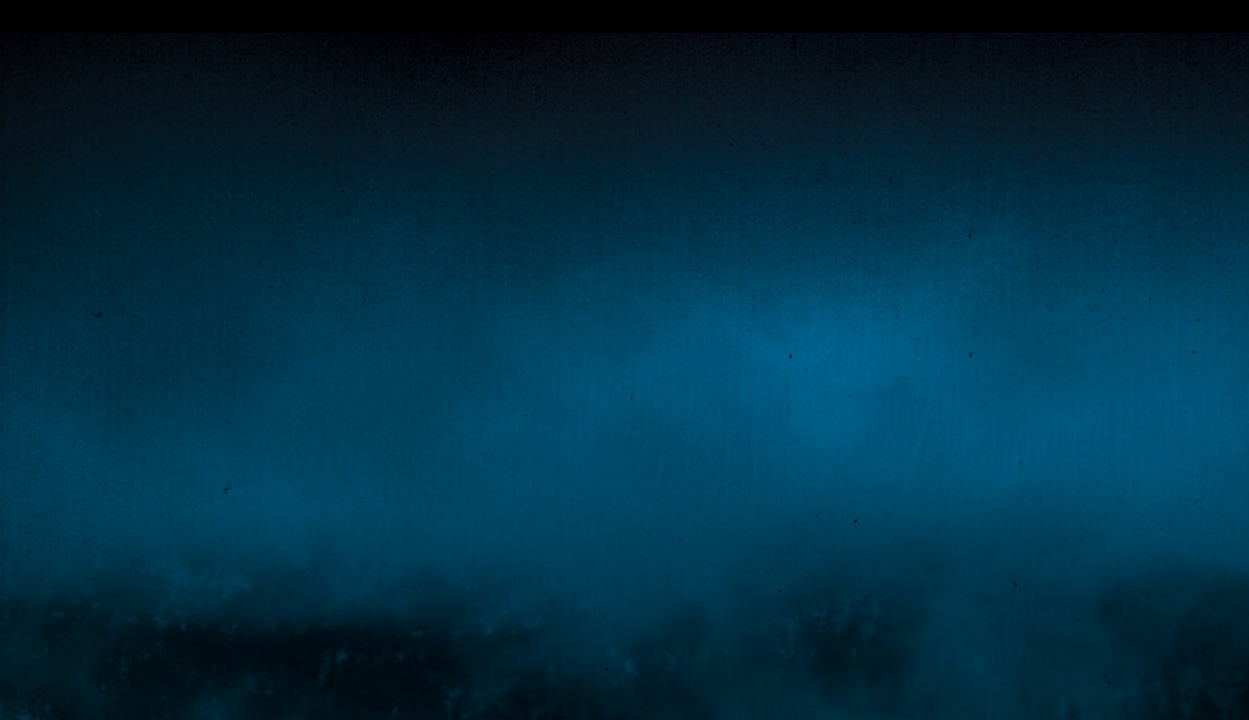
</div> (624, 16)
